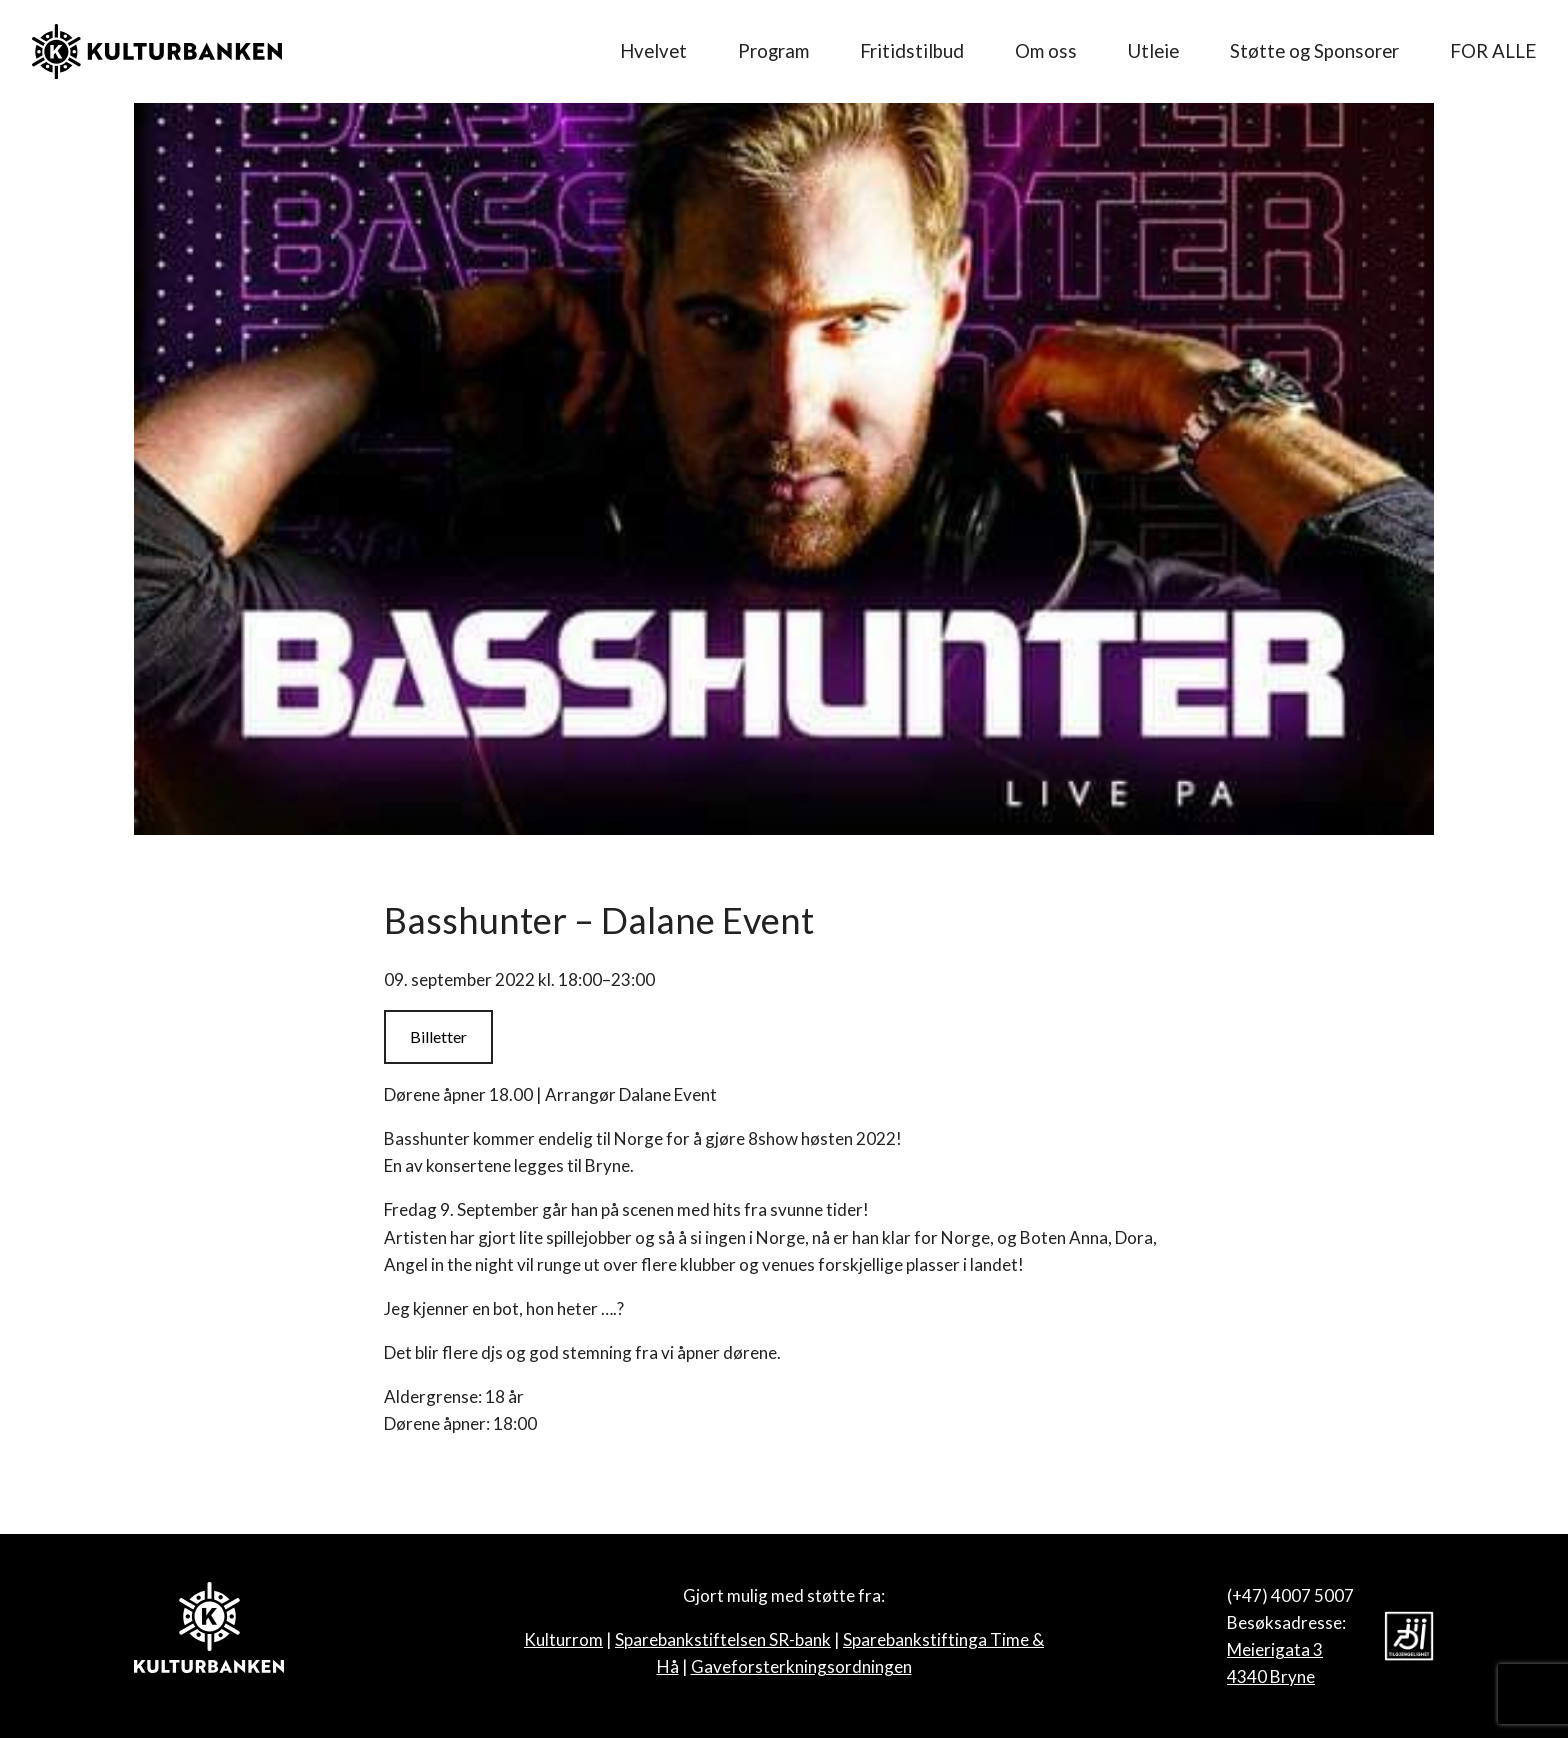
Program (773, 51)
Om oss (1046, 51)
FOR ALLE (1493, 51)
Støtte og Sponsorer (1314, 51)
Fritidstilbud (912, 51)
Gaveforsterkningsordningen (801, 1666)
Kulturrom (563, 1639)
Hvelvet (653, 51)
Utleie (1153, 51)
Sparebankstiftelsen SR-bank (723, 1639)
